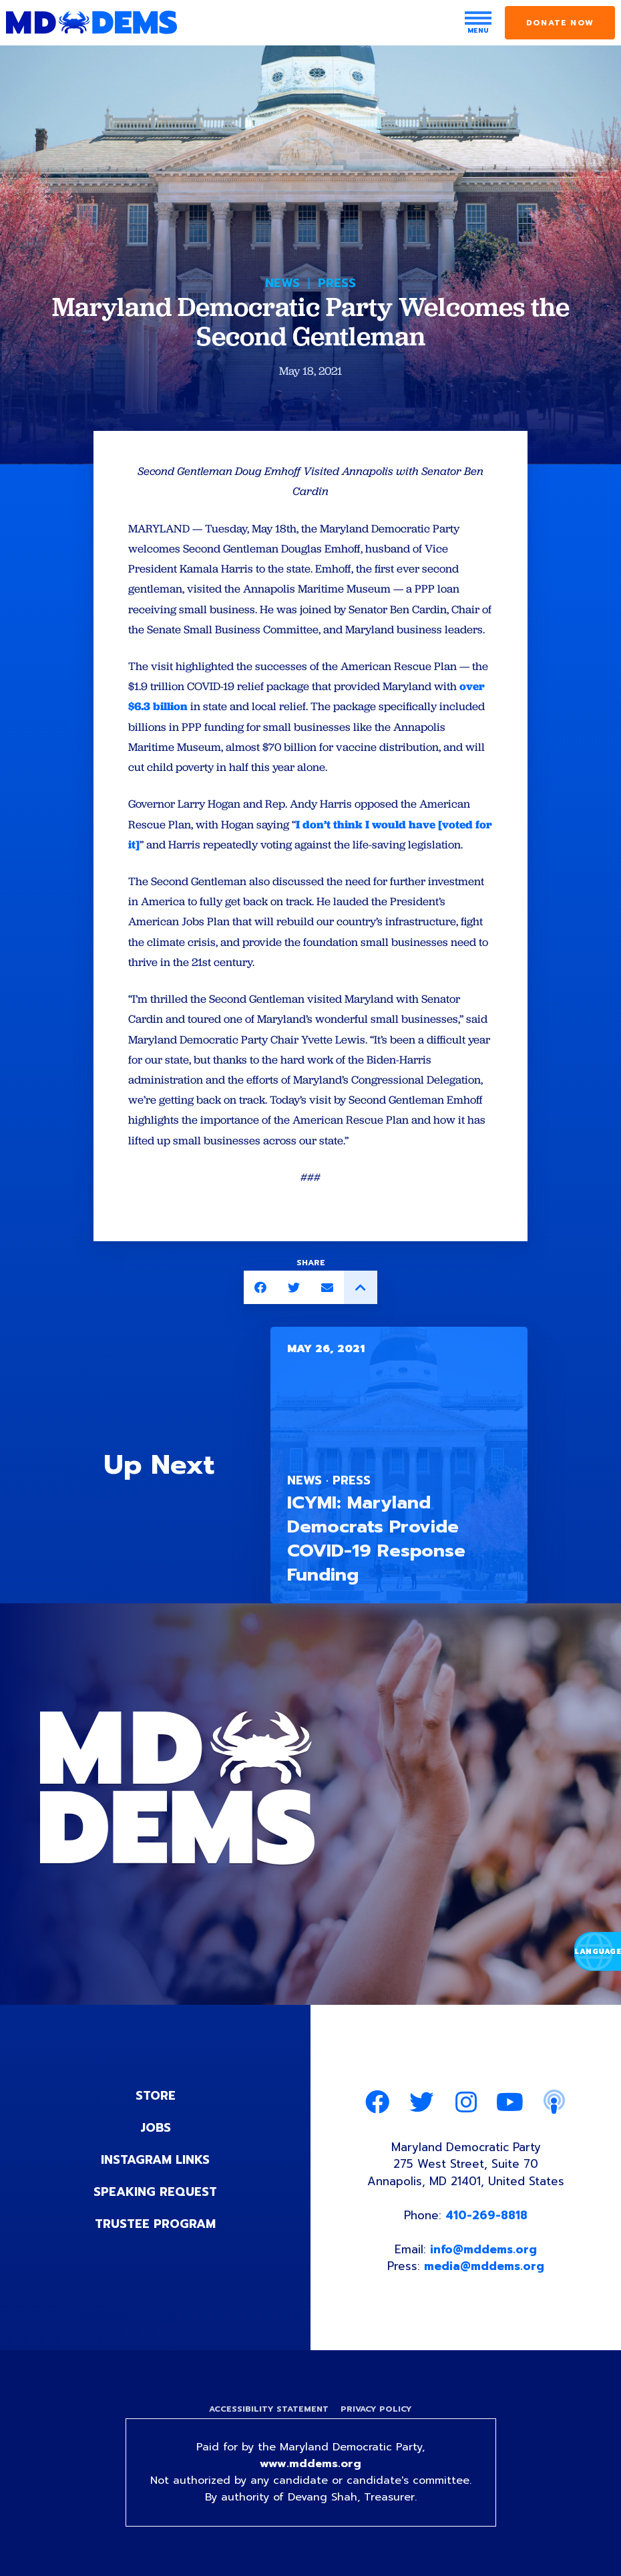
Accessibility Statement (269, 2409)
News (282, 283)
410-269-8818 (486, 2215)
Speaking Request (155, 2192)
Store (156, 2095)
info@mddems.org (483, 2249)
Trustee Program (155, 2224)
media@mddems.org (484, 2266)
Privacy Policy (376, 2409)
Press (337, 283)
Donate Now (560, 23)
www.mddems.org (310, 2464)
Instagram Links (155, 2159)
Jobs (155, 2127)
